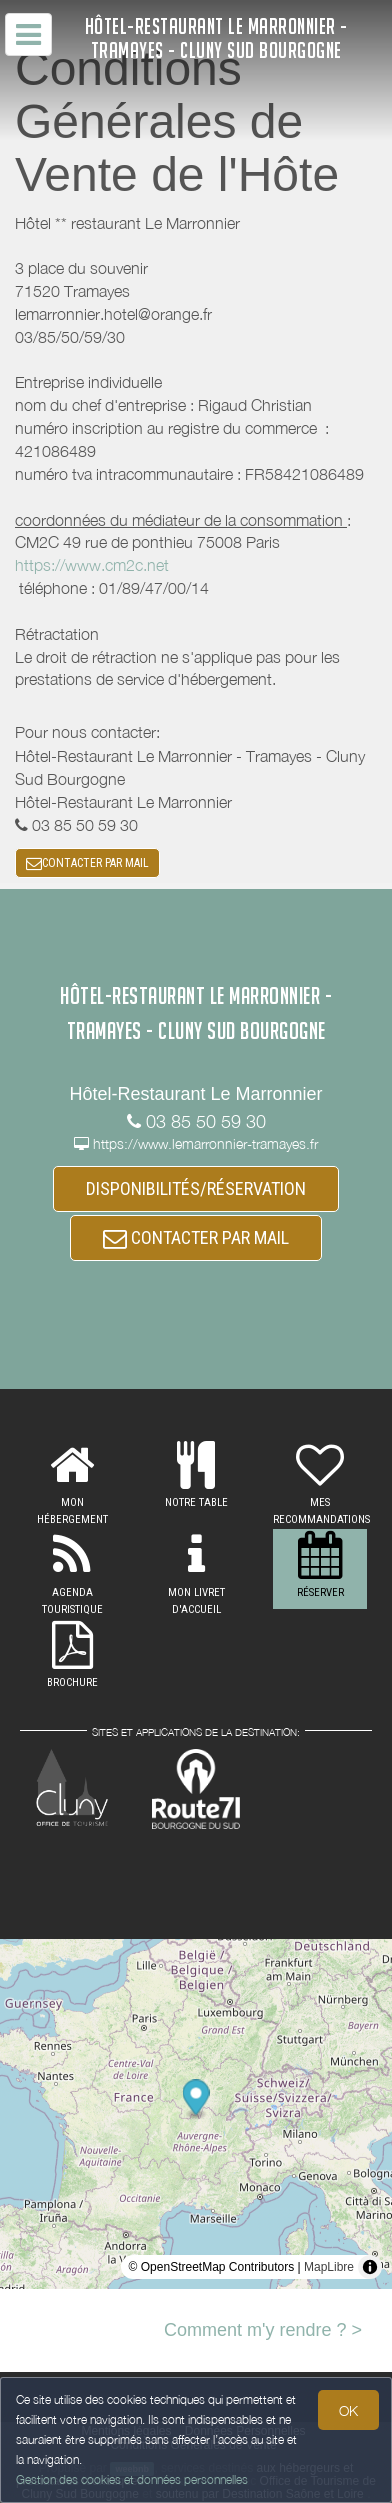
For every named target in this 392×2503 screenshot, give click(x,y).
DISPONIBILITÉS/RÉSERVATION (196, 1188)
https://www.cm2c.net (92, 565)
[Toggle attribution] (370, 2267)
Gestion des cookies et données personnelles (132, 2479)
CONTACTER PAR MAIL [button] (87, 863)
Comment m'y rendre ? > (263, 2330)
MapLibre (329, 2267)
